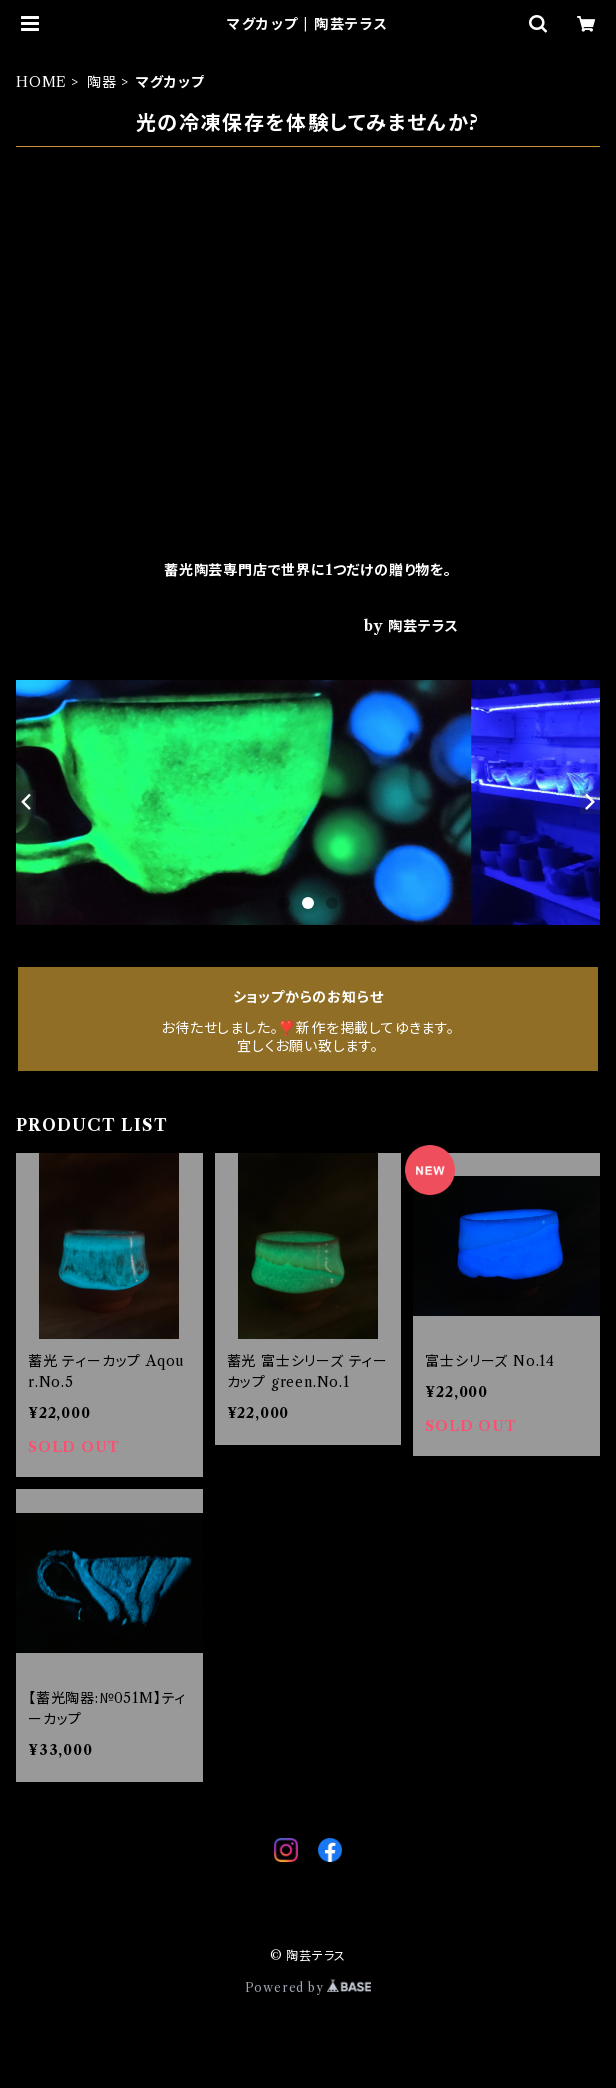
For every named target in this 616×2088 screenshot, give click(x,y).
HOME (41, 82)
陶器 (102, 82)
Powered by (308, 1987)
